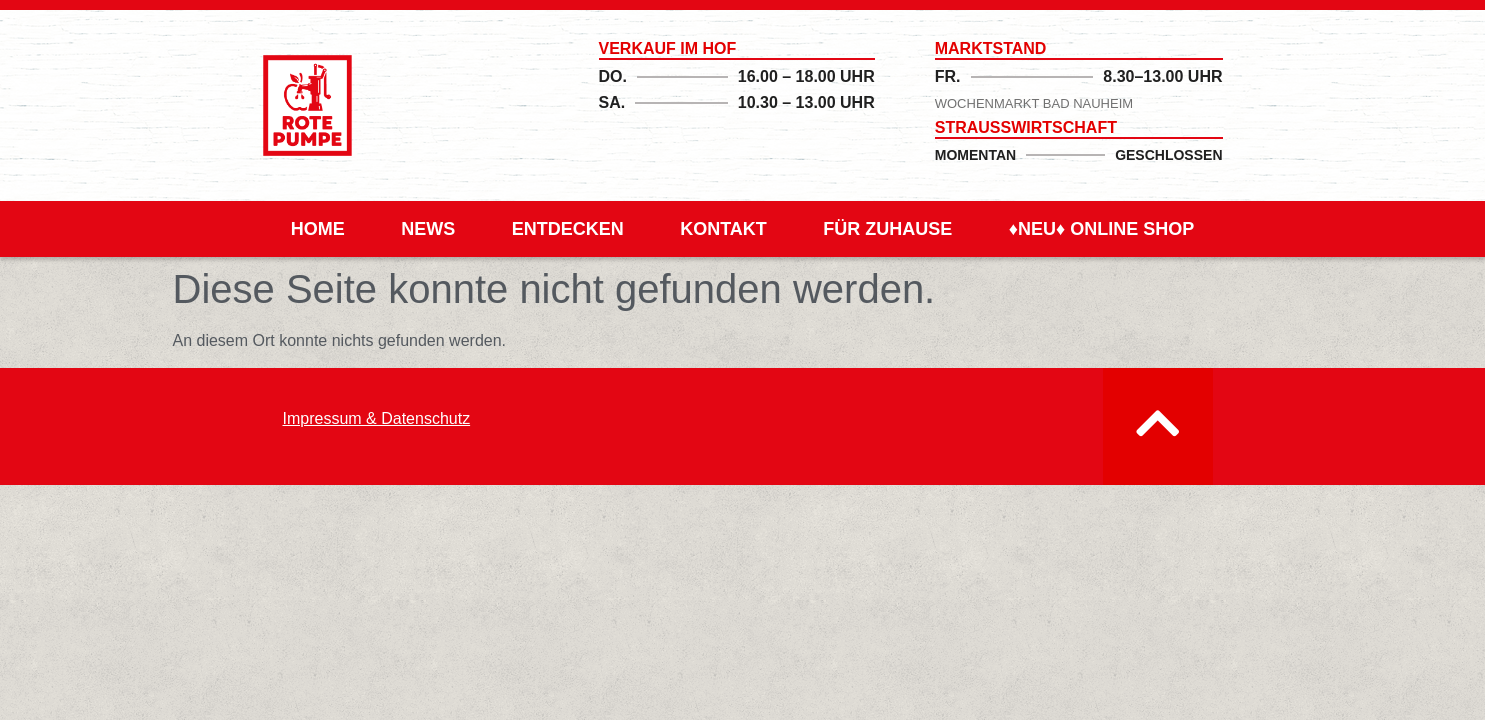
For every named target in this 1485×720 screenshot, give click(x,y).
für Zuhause (887, 229)
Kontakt (723, 229)
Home (318, 229)
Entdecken (568, 229)
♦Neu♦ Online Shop (1101, 229)
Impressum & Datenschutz (377, 418)
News (428, 229)
